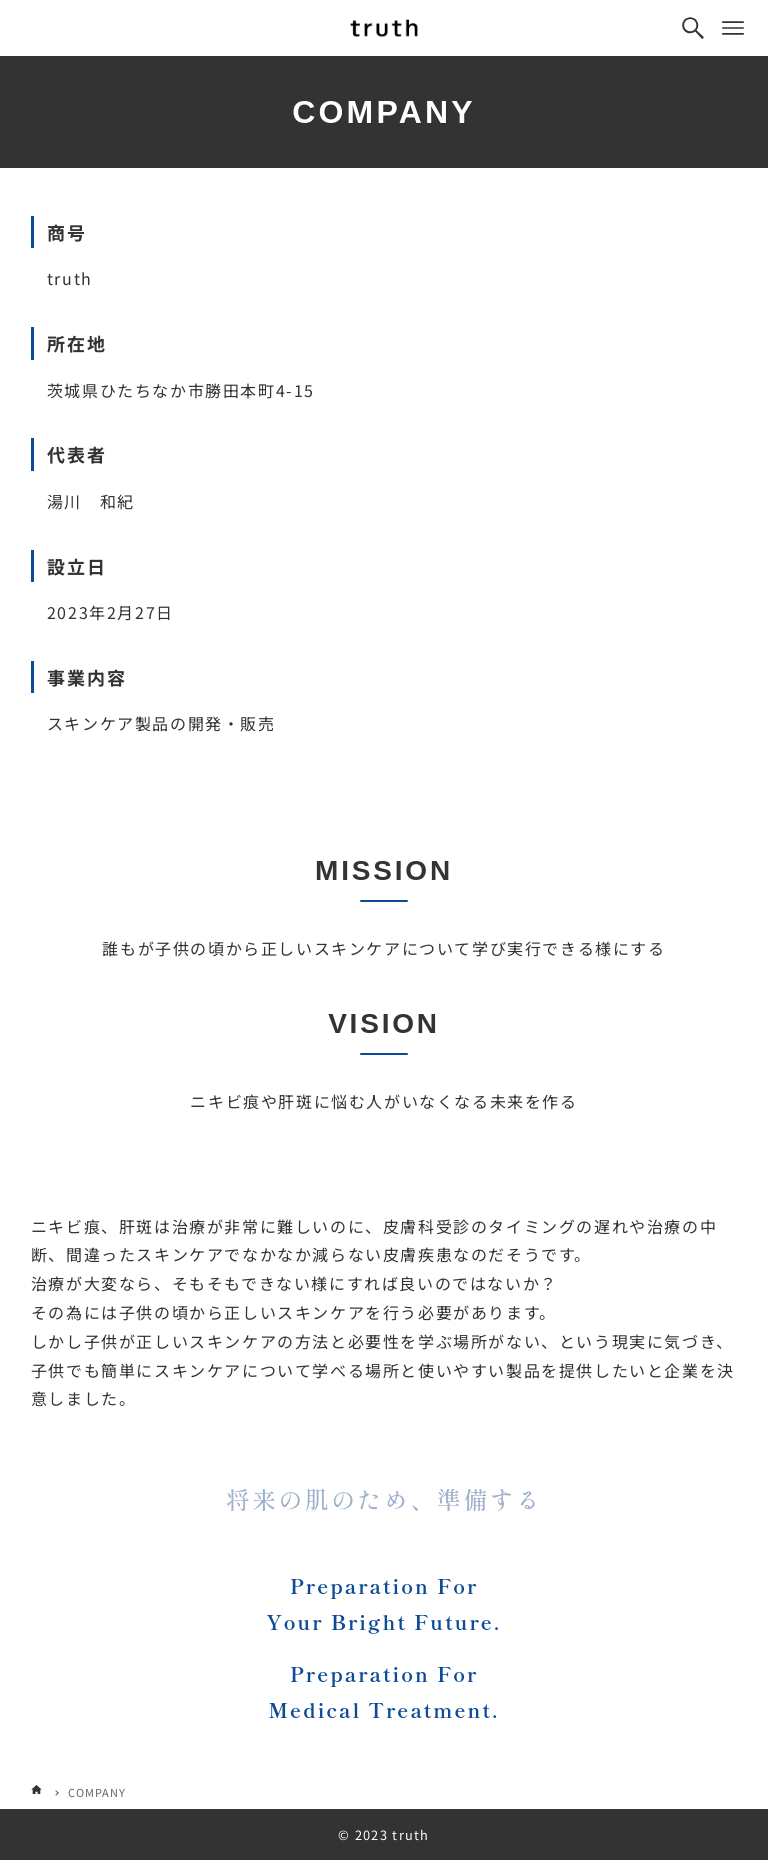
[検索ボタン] (693, 28)
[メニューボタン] (733, 28)
